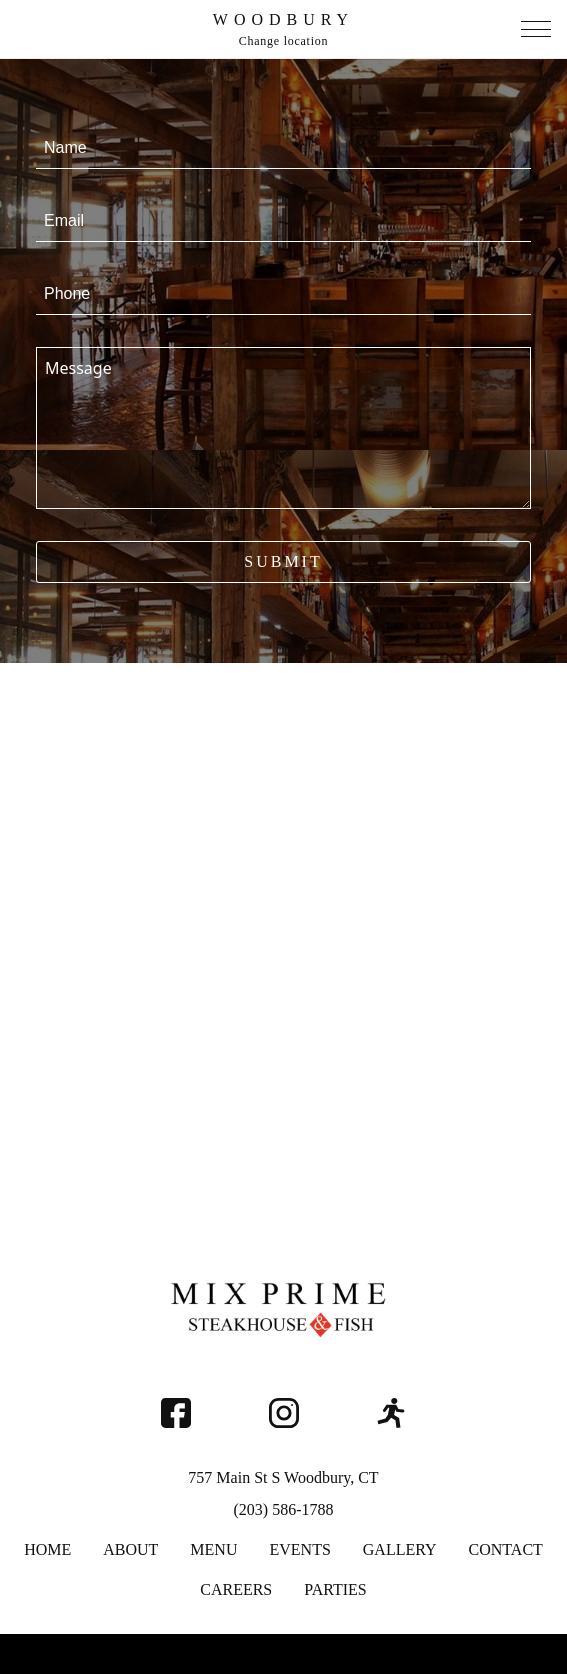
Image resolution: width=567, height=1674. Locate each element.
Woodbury (283, 19)
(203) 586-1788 (284, 1509)
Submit (283, 561)
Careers (236, 1589)
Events (299, 1549)
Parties (335, 1589)
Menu (213, 1549)
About (130, 1549)
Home (47, 1549)
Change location (284, 41)
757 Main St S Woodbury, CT (283, 1477)
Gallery (400, 1549)
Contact (506, 1549)
